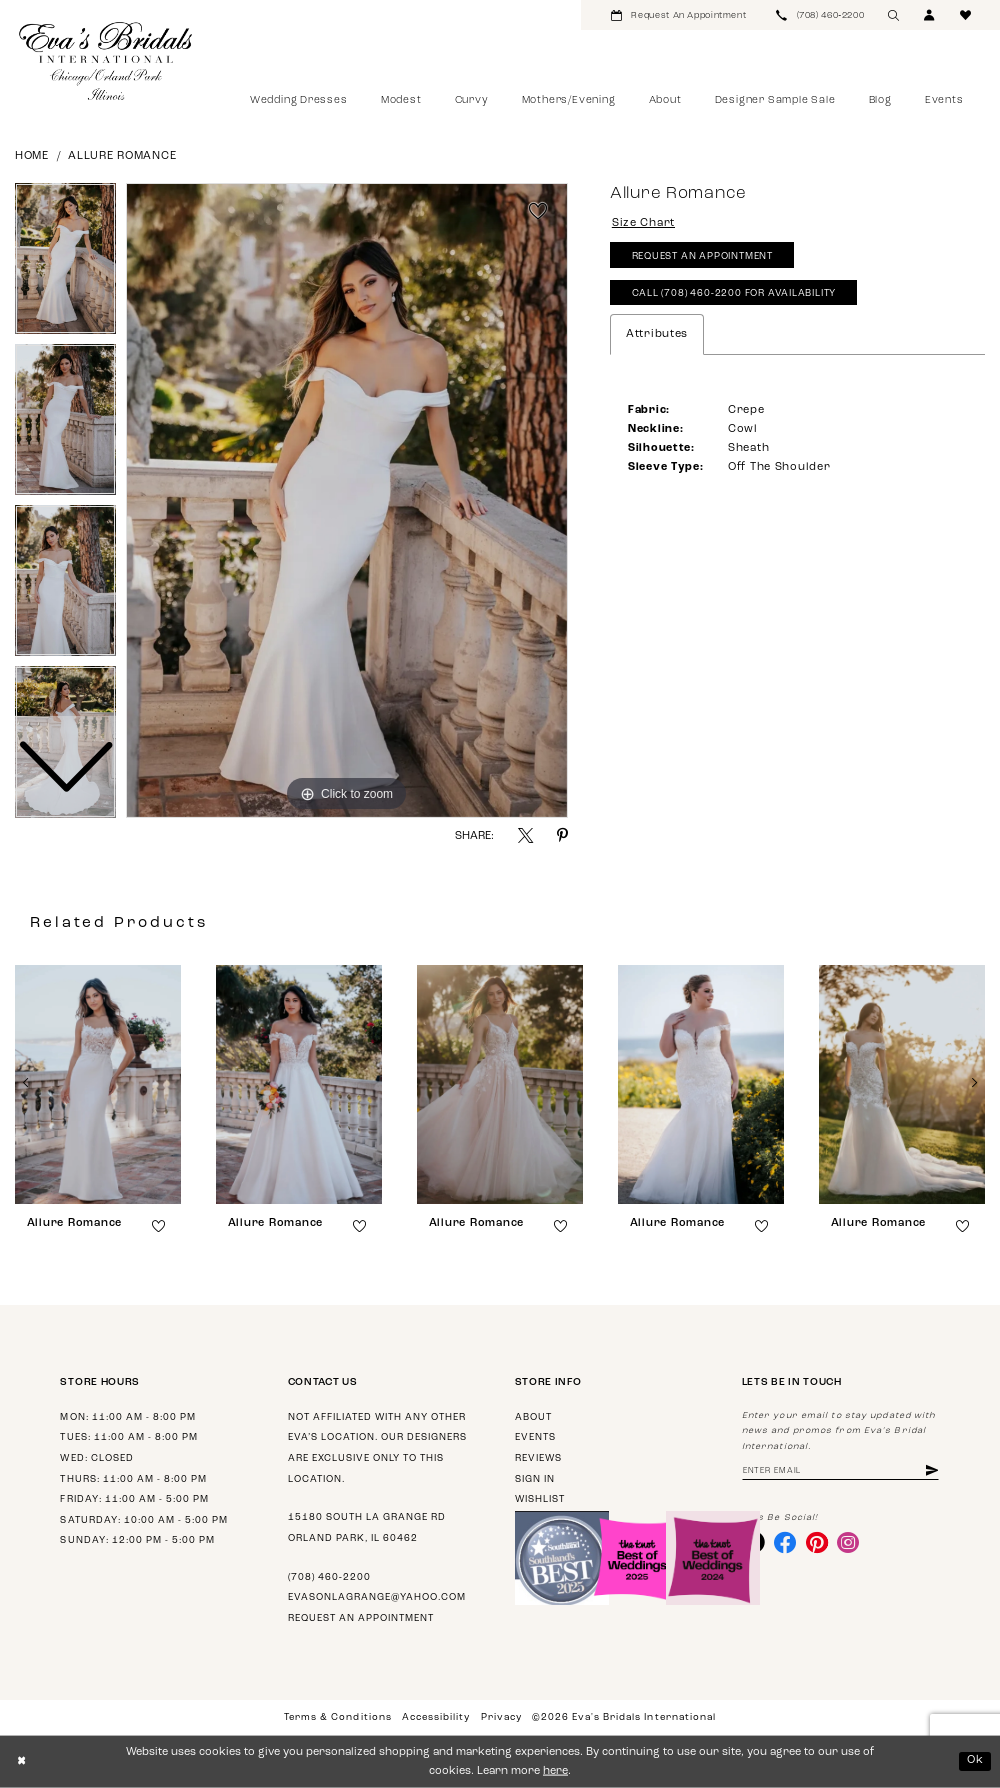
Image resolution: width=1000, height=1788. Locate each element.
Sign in (535, 1479)
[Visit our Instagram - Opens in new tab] (848, 1542)
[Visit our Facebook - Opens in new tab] (785, 1542)
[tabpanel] (347, 501)
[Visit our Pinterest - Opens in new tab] (817, 1542)
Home (32, 156)
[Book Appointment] (678, 15)
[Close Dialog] (21, 1762)
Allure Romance (122, 156)
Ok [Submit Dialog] (975, 1760)
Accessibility (436, 1717)
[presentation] (98, 1084)
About (533, 1417)
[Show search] (894, 15)
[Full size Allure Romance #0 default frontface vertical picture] (347, 501)
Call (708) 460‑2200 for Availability (734, 293)
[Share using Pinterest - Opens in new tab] (562, 835)
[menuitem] (678, 15)
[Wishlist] (966, 15)
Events (535, 1437)
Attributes (657, 334)
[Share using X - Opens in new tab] (525, 835)
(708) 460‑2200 (329, 1577)
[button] (930, 15)
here (555, 1771)
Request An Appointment (702, 256)
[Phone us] (820, 15)
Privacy (501, 1717)
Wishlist (540, 1499)
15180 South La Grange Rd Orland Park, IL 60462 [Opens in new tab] (367, 1528)
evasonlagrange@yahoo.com (377, 1597)
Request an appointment (361, 1618)
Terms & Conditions (337, 1717)
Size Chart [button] (643, 223)
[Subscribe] (932, 1471)
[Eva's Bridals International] (106, 61)
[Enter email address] (840, 1471)
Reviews (538, 1458)
